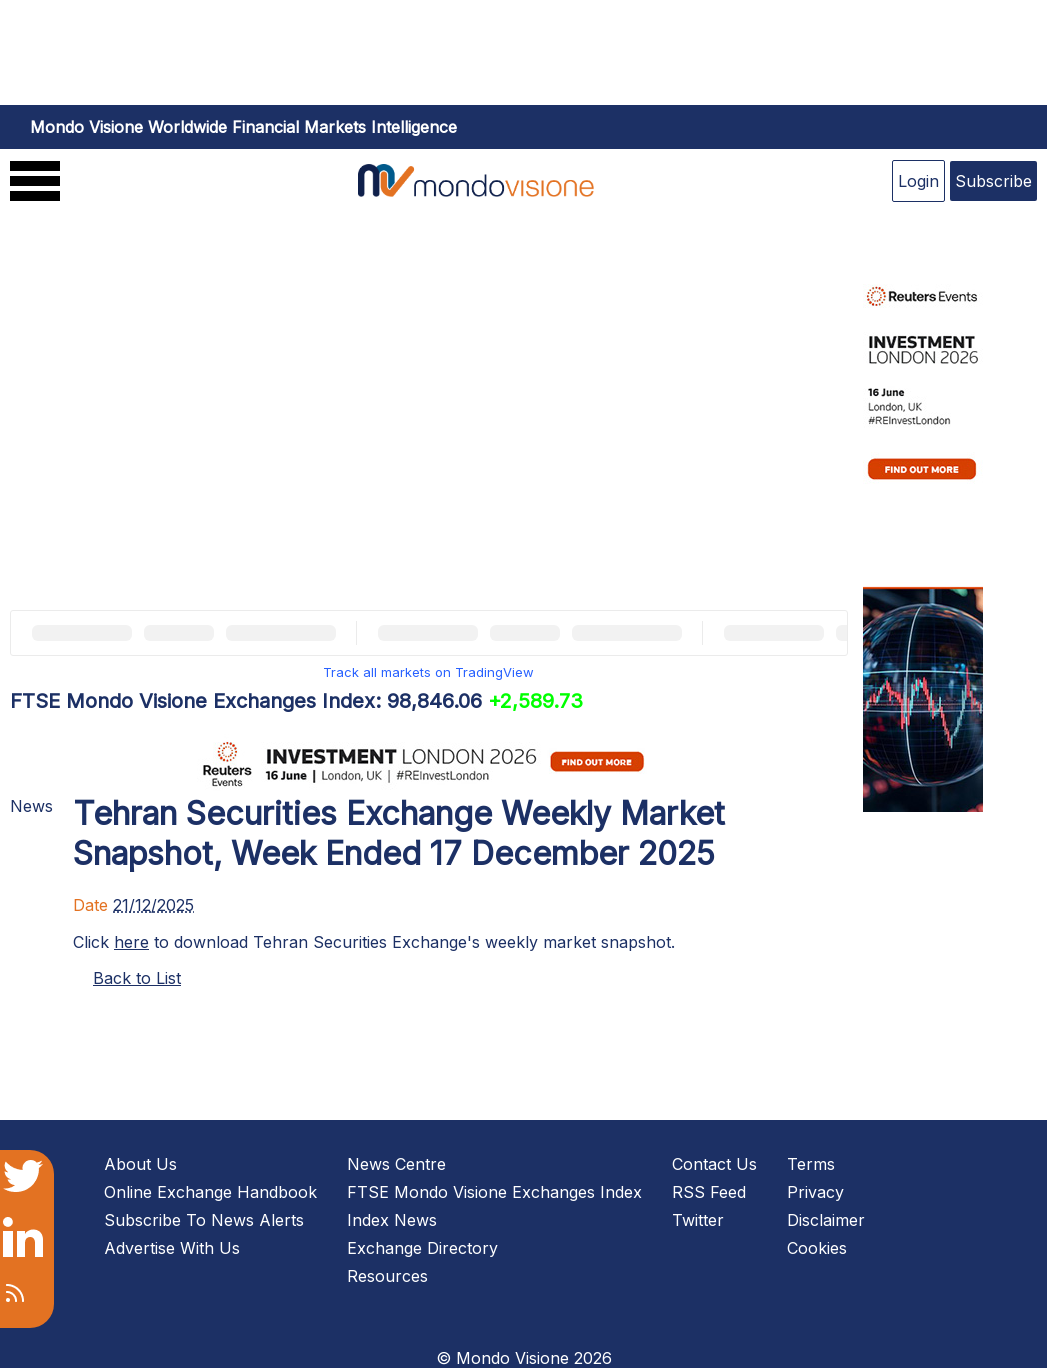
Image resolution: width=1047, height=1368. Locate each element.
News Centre (396, 1164)
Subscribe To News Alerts (204, 1220)
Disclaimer (826, 1220)
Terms (811, 1164)
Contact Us (714, 1164)
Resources (387, 1276)
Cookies (817, 1248)
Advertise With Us (172, 1248)
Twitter (698, 1220)
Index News (392, 1220)
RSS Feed (709, 1192)
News (31, 806)
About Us (140, 1164)
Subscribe (993, 181)
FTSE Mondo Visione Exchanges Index (494, 1192)
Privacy (815, 1192)
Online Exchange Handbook (210, 1192)
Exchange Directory (422, 1248)
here (131, 942)
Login (918, 181)
